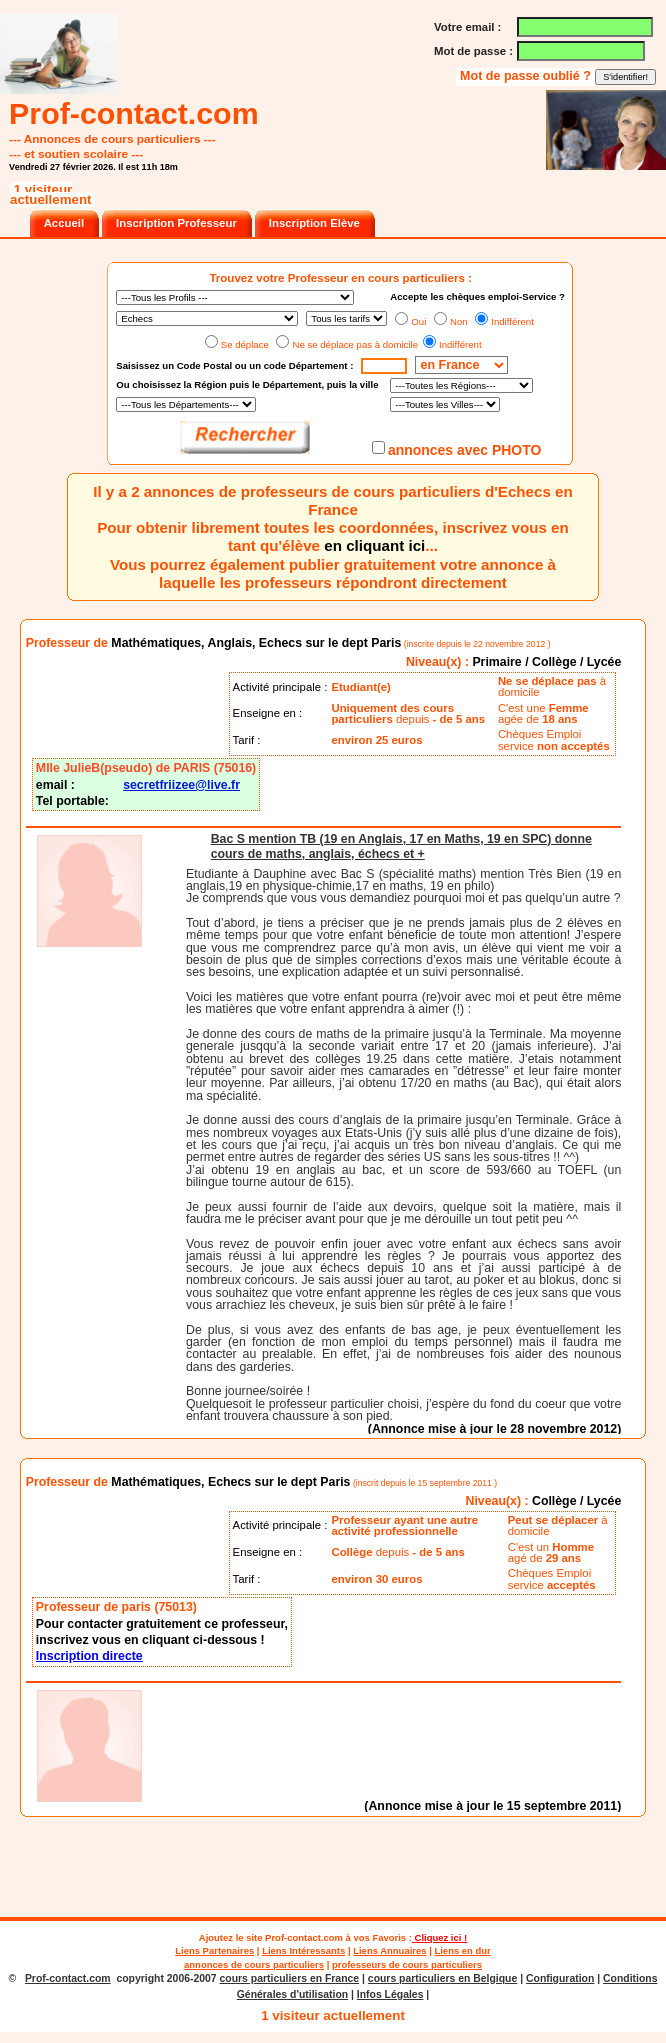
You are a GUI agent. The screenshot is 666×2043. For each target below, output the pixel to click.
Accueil (64, 223)
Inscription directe (89, 1656)
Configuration (560, 1978)
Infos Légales (390, 1994)
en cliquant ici (374, 545)
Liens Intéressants (303, 1950)
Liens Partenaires (214, 1950)
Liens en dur (462, 1950)
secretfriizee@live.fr (181, 785)
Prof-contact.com (304, 1937)
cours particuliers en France (290, 1978)
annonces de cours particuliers (254, 1964)
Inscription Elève (314, 223)
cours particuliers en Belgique (442, 1978)
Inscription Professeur (176, 223)
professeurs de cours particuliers (407, 1964)
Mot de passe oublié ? (527, 76)
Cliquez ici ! (439, 1937)
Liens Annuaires (389, 1950)
